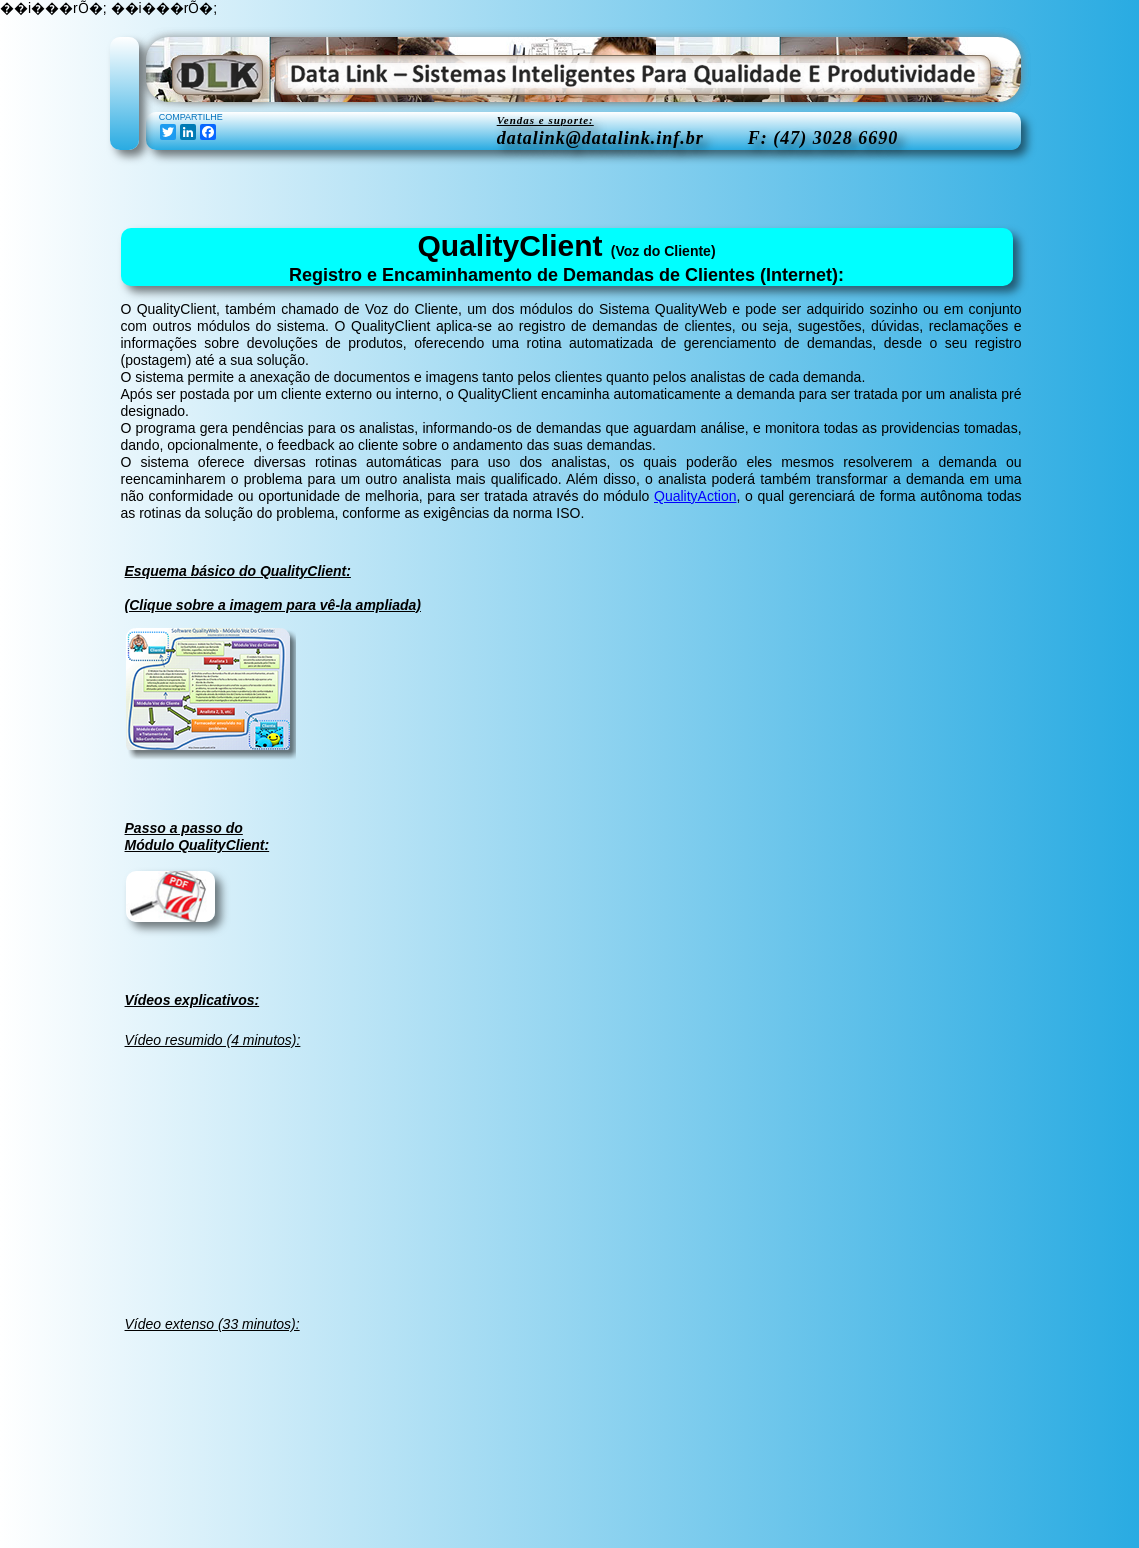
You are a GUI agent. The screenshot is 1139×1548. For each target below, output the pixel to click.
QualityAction (695, 496)
